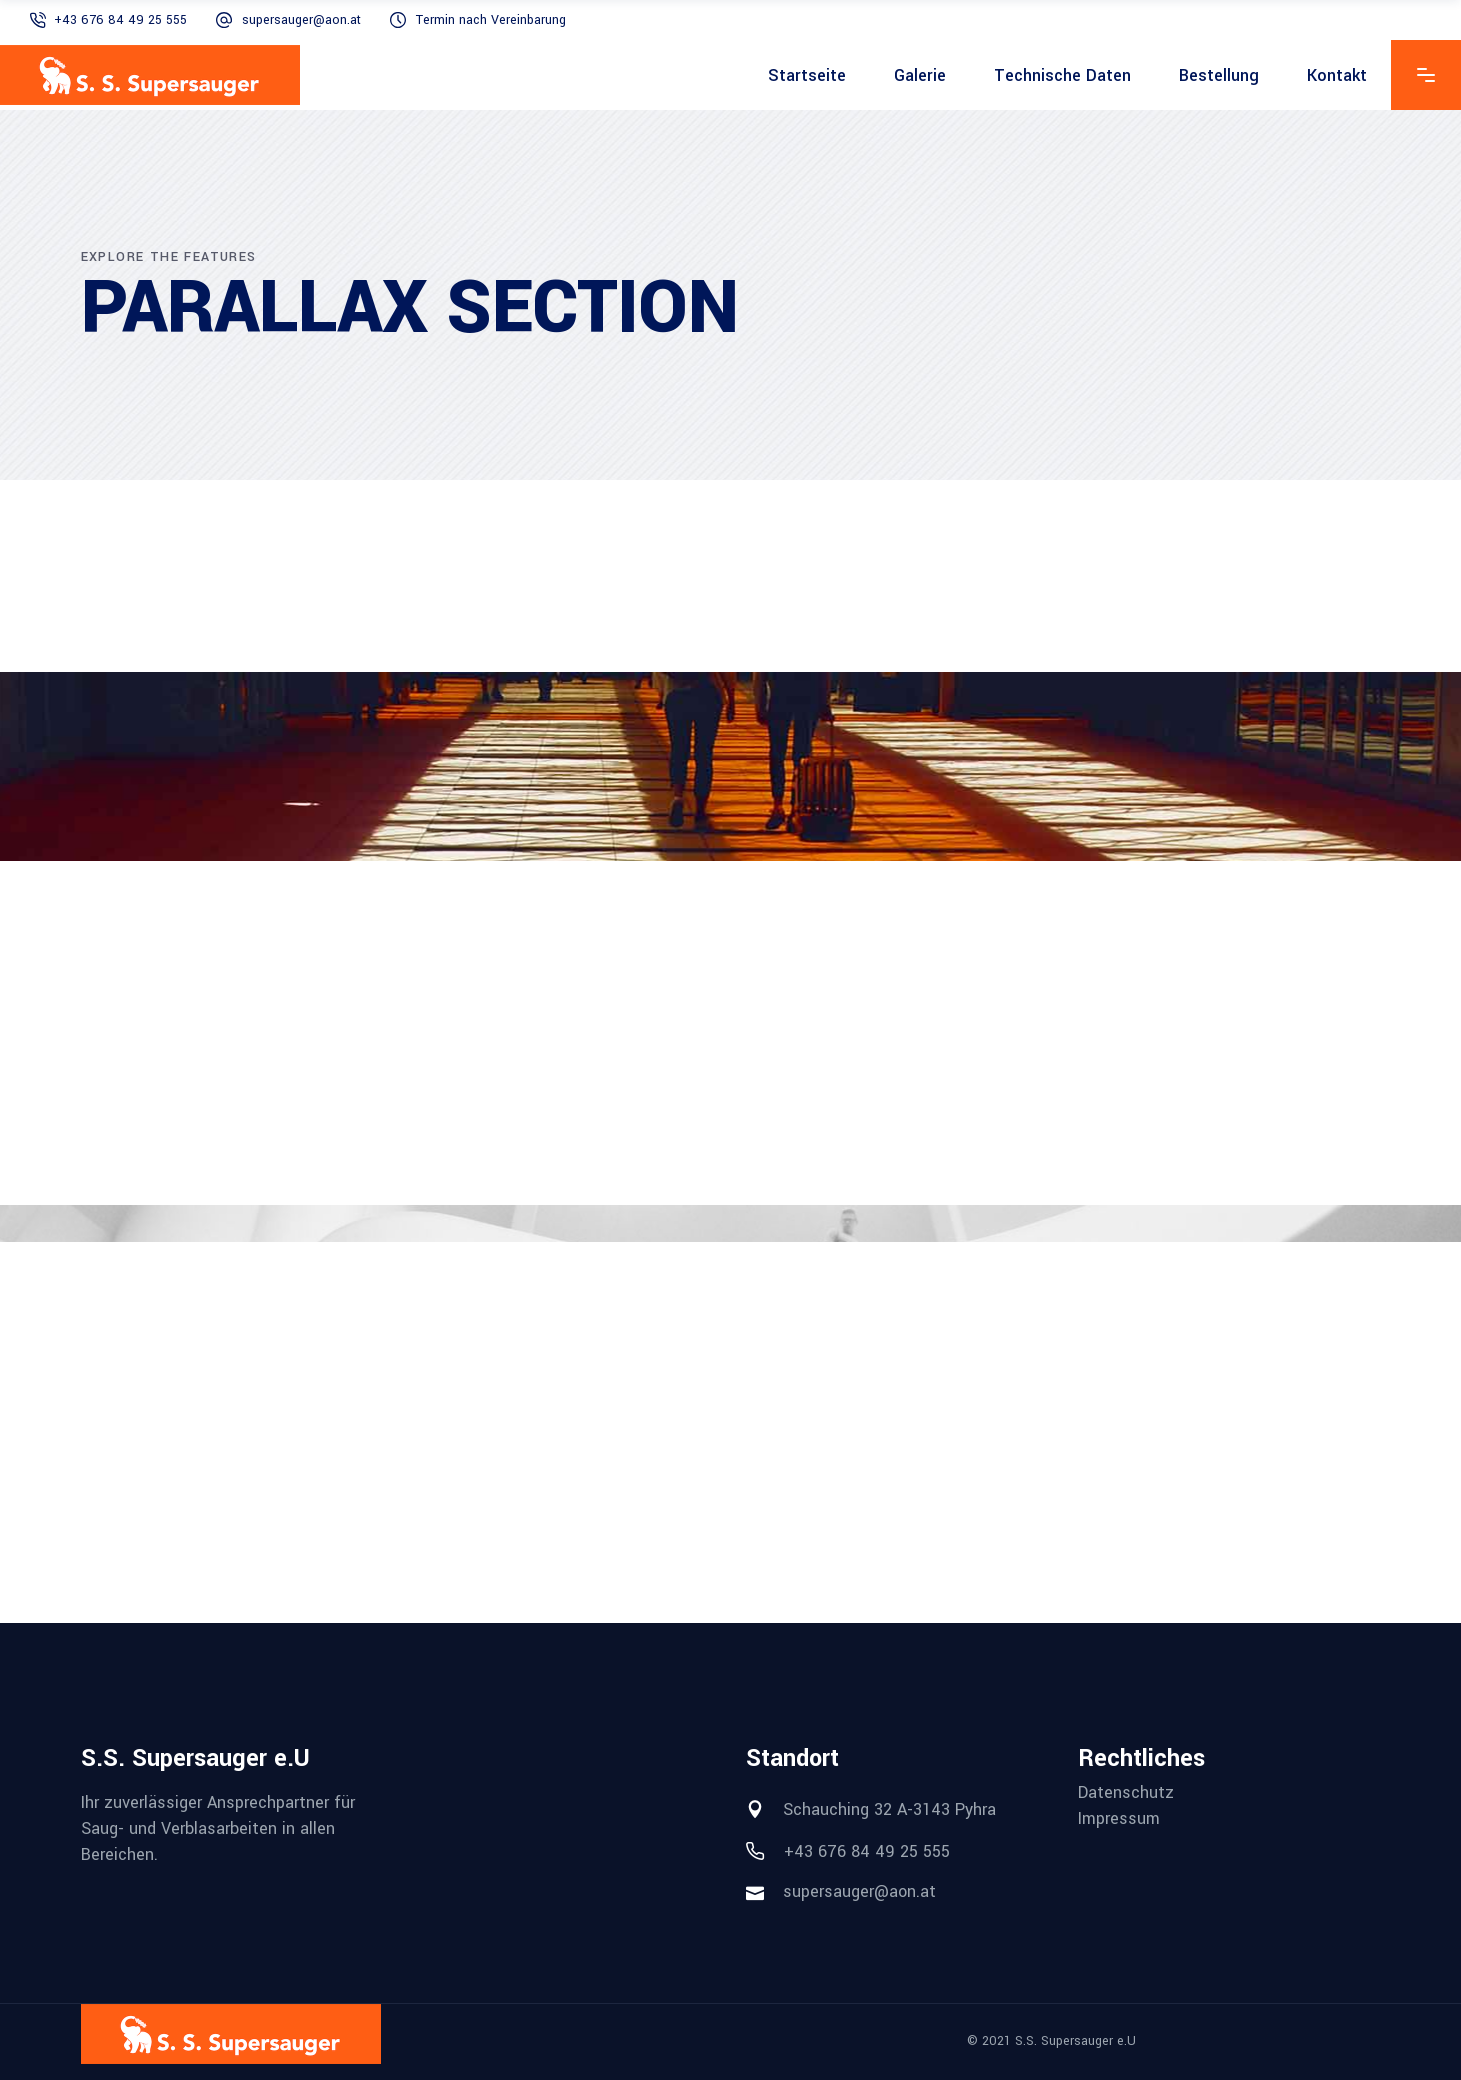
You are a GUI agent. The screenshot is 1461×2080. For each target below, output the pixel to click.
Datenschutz (1126, 1793)
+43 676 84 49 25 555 (120, 20)
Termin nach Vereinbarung (491, 20)
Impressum (1119, 1819)
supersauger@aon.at (301, 20)
